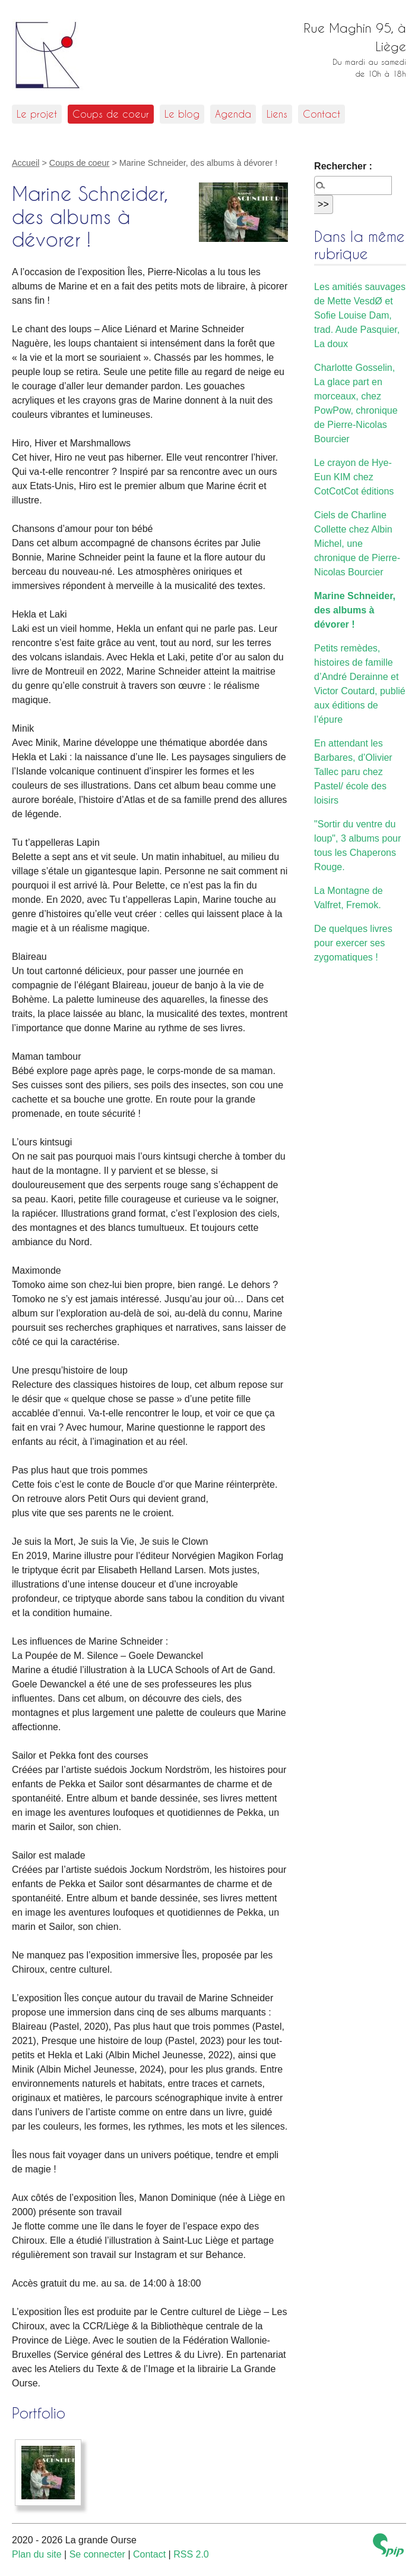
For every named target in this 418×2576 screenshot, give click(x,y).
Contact (321, 113)
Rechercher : (343, 166)
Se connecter (97, 2554)
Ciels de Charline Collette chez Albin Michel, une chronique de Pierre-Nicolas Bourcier (357, 543)
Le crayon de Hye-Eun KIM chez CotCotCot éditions (354, 477)
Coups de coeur (110, 113)
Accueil (25, 163)
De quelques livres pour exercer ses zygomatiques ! (353, 943)
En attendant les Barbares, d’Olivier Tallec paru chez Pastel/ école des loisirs (353, 771)
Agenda (233, 113)
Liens (277, 113)
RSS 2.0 (191, 2554)
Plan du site (37, 2554)
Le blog (182, 113)
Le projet (37, 113)
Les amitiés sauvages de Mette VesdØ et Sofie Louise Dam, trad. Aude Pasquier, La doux (360, 315)
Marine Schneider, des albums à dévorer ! (354, 610)
